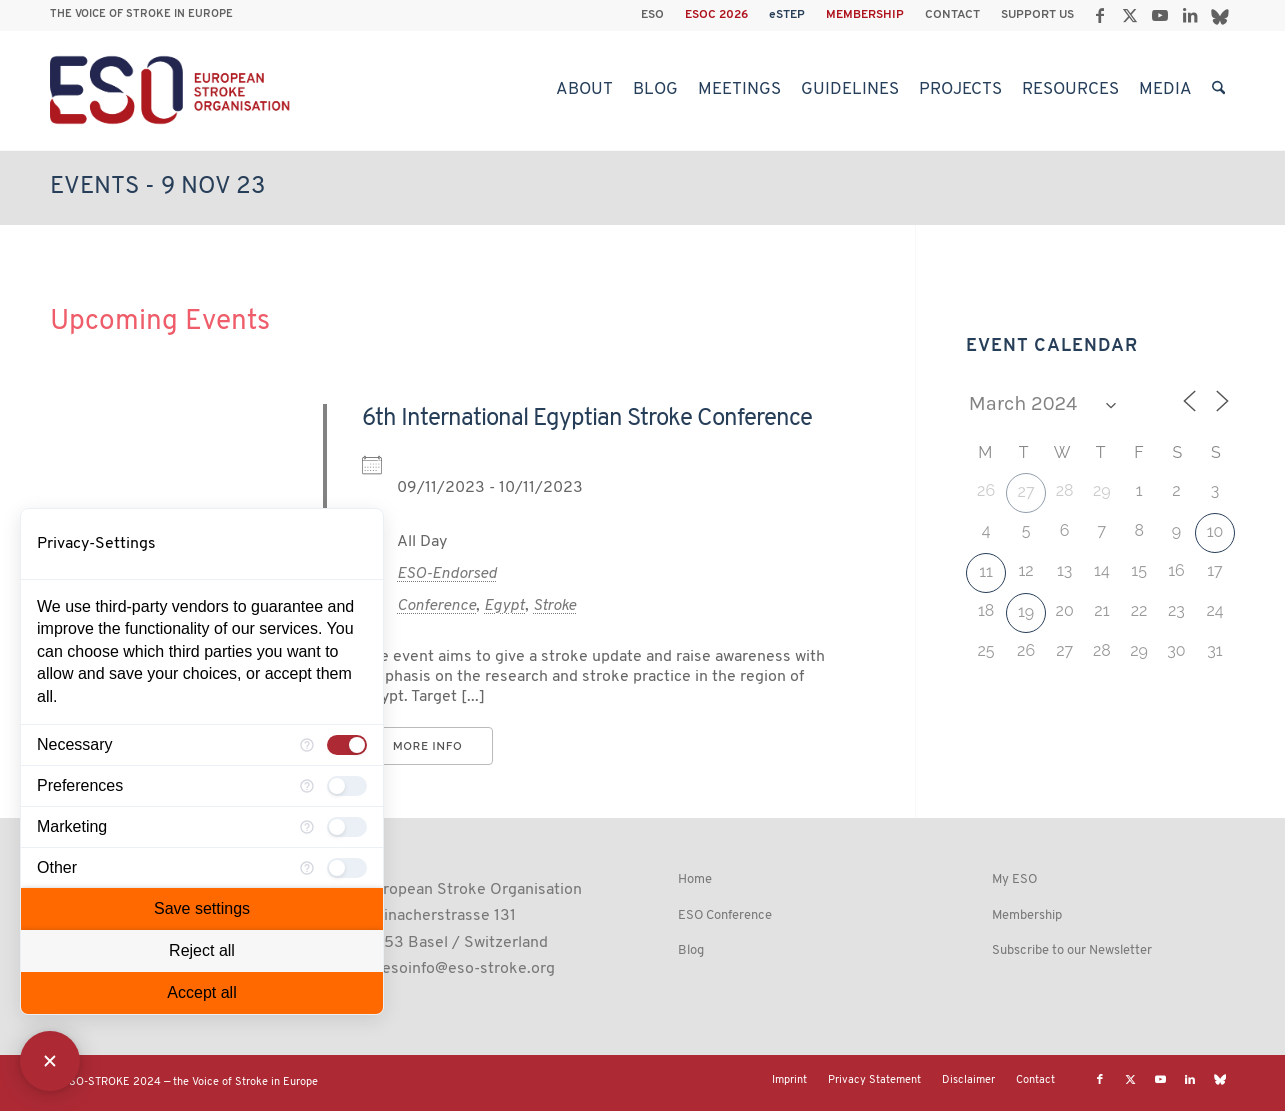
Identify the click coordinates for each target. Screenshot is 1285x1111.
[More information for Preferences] (307, 786)
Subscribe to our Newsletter (1072, 950)
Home (695, 879)
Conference (436, 606)
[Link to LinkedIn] (1189, 15)
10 (1215, 531)
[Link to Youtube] (1159, 15)
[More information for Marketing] (307, 827)
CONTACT (952, 15)
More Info (427, 746)
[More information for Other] (307, 868)
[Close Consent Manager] (50, 1061)
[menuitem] (653, 15)
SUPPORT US (1037, 15)
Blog (691, 950)
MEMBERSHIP (865, 15)
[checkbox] (347, 745)
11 (986, 571)
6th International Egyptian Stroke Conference (587, 419)
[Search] (1218, 90)
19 (1026, 611)
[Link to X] (1129, 15)
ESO (652, 15)
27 (1026, 491)
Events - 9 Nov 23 (157, 187)
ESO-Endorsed (447, 574)
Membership (1027, 915)
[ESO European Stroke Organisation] (172, 90)
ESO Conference (725, 915)
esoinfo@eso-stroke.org (468, 969)
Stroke (554, 606)
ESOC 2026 (716, 15)
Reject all (202, 950)
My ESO (1014, 879)
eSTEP (787, 15)
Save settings (202, 908)
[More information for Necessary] (307, 745)
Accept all (201, 992)
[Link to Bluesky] (1220, 15)
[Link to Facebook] (1099, 15)
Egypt (504, 606)
